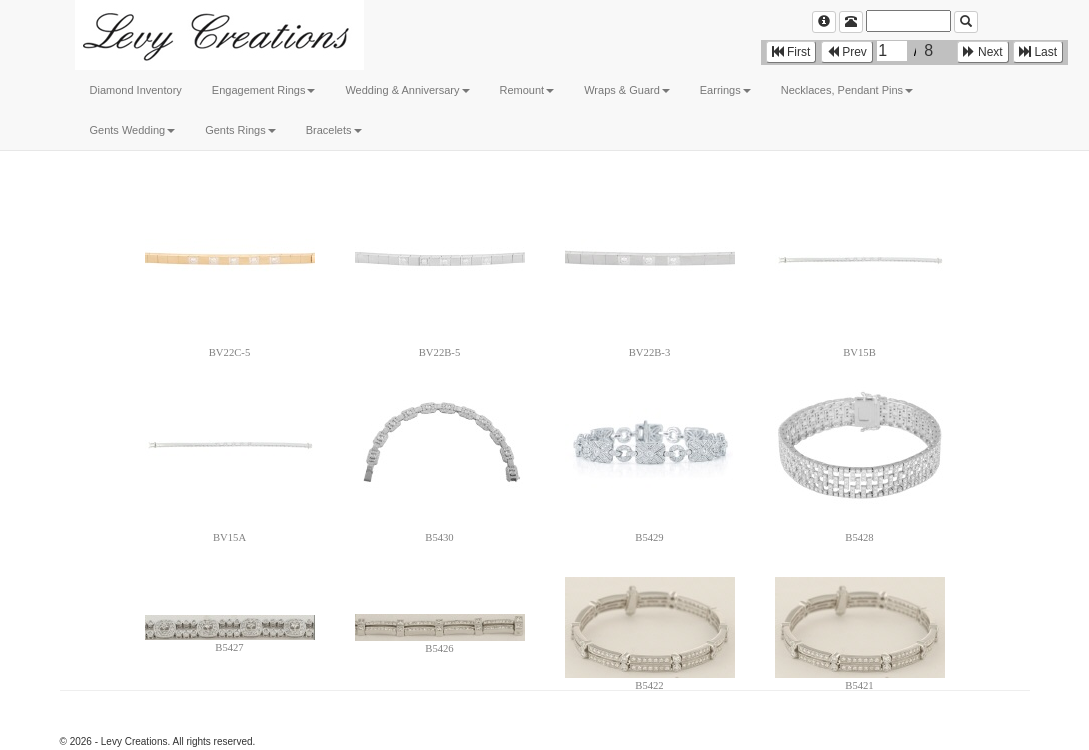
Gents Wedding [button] (133, 130)
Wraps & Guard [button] (627, 90)
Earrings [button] (725, 90)
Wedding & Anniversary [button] (407, 90)
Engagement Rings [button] (264, 90)
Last (1038, 52)
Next (983, 52)
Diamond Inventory (136, 90)
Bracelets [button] (334, 130)
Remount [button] (527, 90)
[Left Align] (824, 22)
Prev (847, 52)
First (791, 52)
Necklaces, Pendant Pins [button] (847, 90)
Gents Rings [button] (240, 130)
